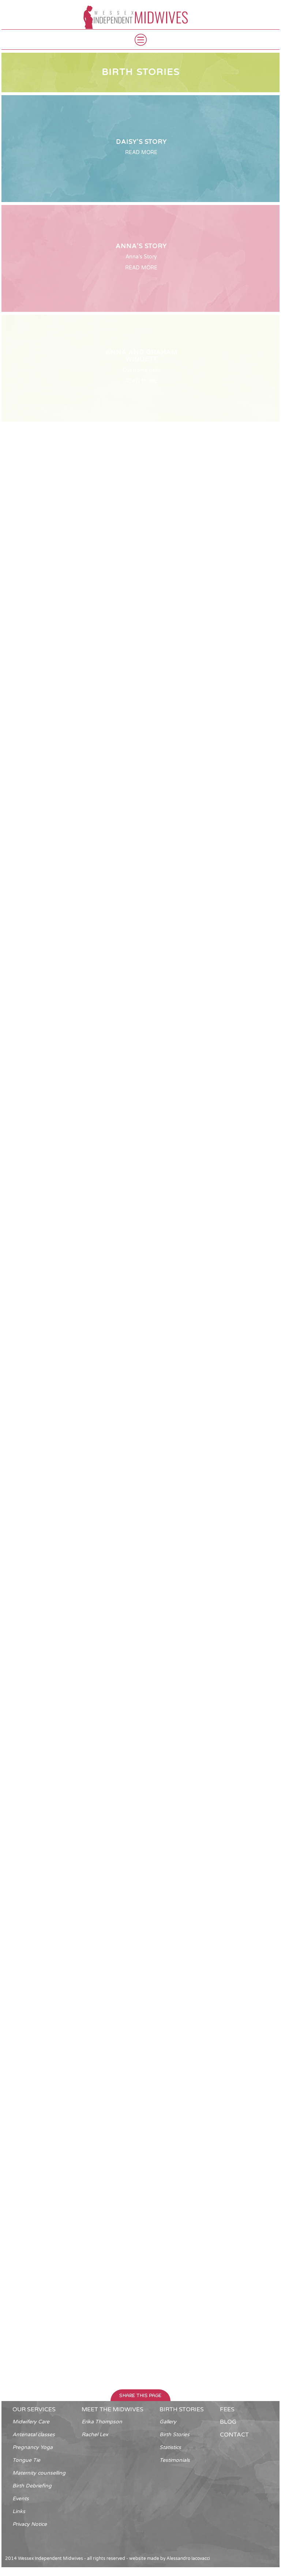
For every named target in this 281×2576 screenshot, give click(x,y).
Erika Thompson (102, 2422)
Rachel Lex (95, 2434)
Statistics (170, 2447)
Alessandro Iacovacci (188, 2558)
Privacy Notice (29, 2524)
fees (227, 2409)
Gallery (168, 2422)
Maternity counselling (38, 2473)
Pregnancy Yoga (32, 2447)
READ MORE (141, 152)
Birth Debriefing (32, 2486)
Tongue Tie (26, 2460)
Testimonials (175, 2460)
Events (20, 2498)
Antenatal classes (33, 2434)
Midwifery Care (30, 2422)
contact (234, 2434)
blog (228, 2422)
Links (18, 2511)
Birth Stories (175, 2434)
